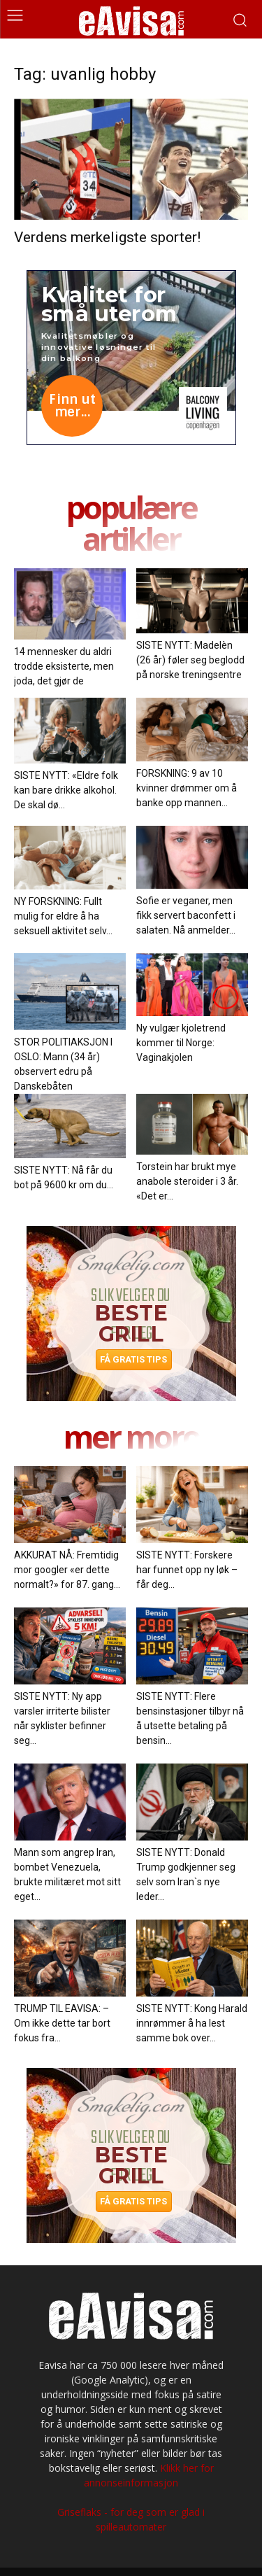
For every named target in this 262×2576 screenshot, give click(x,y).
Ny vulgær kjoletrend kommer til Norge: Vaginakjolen (181, 1042)
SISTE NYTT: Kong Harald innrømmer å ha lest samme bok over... (191, 2023)
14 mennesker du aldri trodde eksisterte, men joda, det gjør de (64, 666)
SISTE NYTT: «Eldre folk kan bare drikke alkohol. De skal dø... (66, 790)
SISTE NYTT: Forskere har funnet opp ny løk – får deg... (187, 1569)
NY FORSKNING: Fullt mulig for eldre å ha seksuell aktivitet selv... (63, 916)
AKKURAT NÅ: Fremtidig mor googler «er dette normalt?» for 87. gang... (67, 1569)
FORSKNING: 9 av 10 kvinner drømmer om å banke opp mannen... (186, 788)
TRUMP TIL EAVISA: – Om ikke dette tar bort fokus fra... (62, 2023)
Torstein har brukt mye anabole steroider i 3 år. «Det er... (187, 1181)
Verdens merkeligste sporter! (107, 237)
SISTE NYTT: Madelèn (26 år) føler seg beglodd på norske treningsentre (190, 660)
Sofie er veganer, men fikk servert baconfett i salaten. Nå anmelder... (185, 915)
